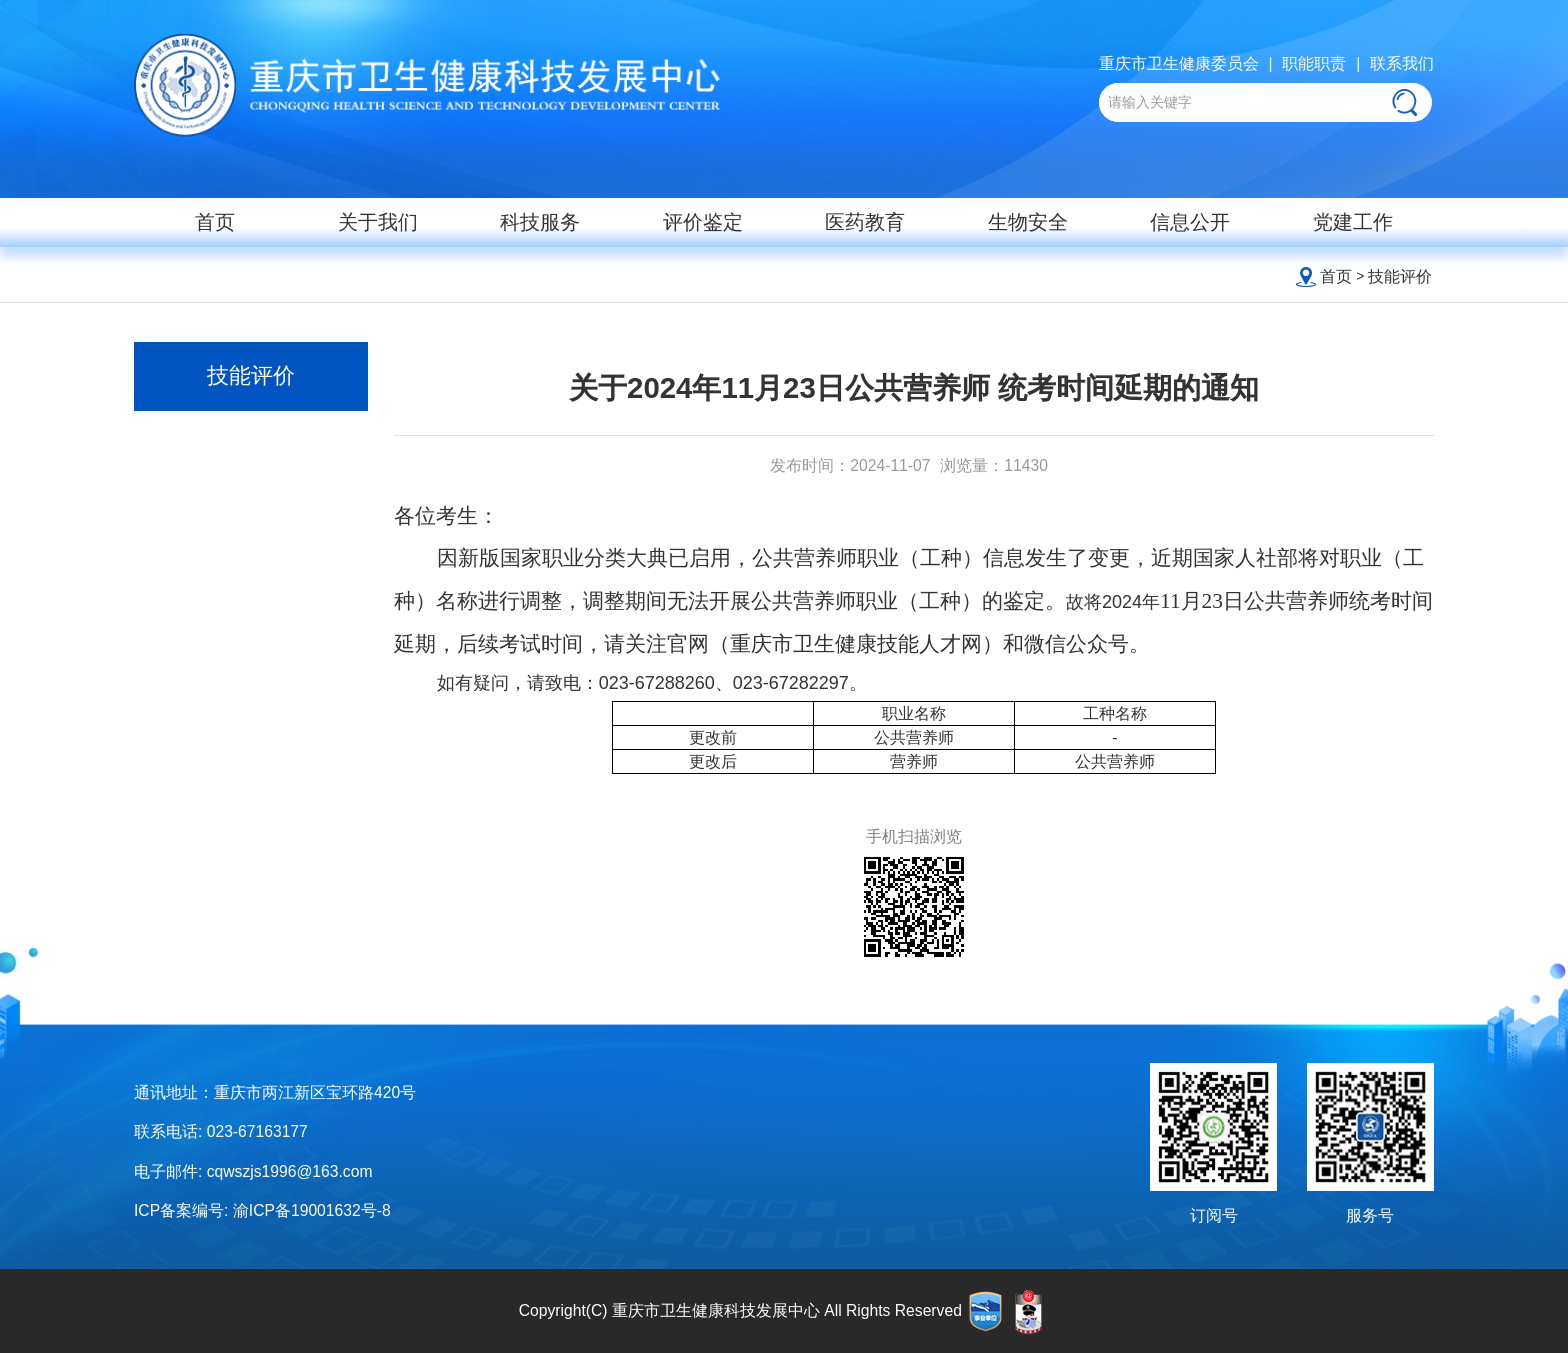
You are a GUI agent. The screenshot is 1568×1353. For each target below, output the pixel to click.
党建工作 (1353, 222)
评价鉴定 (703, 222)
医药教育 (865, 222)
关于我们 (378, 222)
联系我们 (1402, 63)
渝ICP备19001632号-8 (312, 1210)
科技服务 (540, 222)
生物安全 (1028, 222)
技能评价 (1400, 276)
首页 (215, 222)
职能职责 (1314, 63)
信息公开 (1190, 222)
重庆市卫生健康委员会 (1179, 63)
